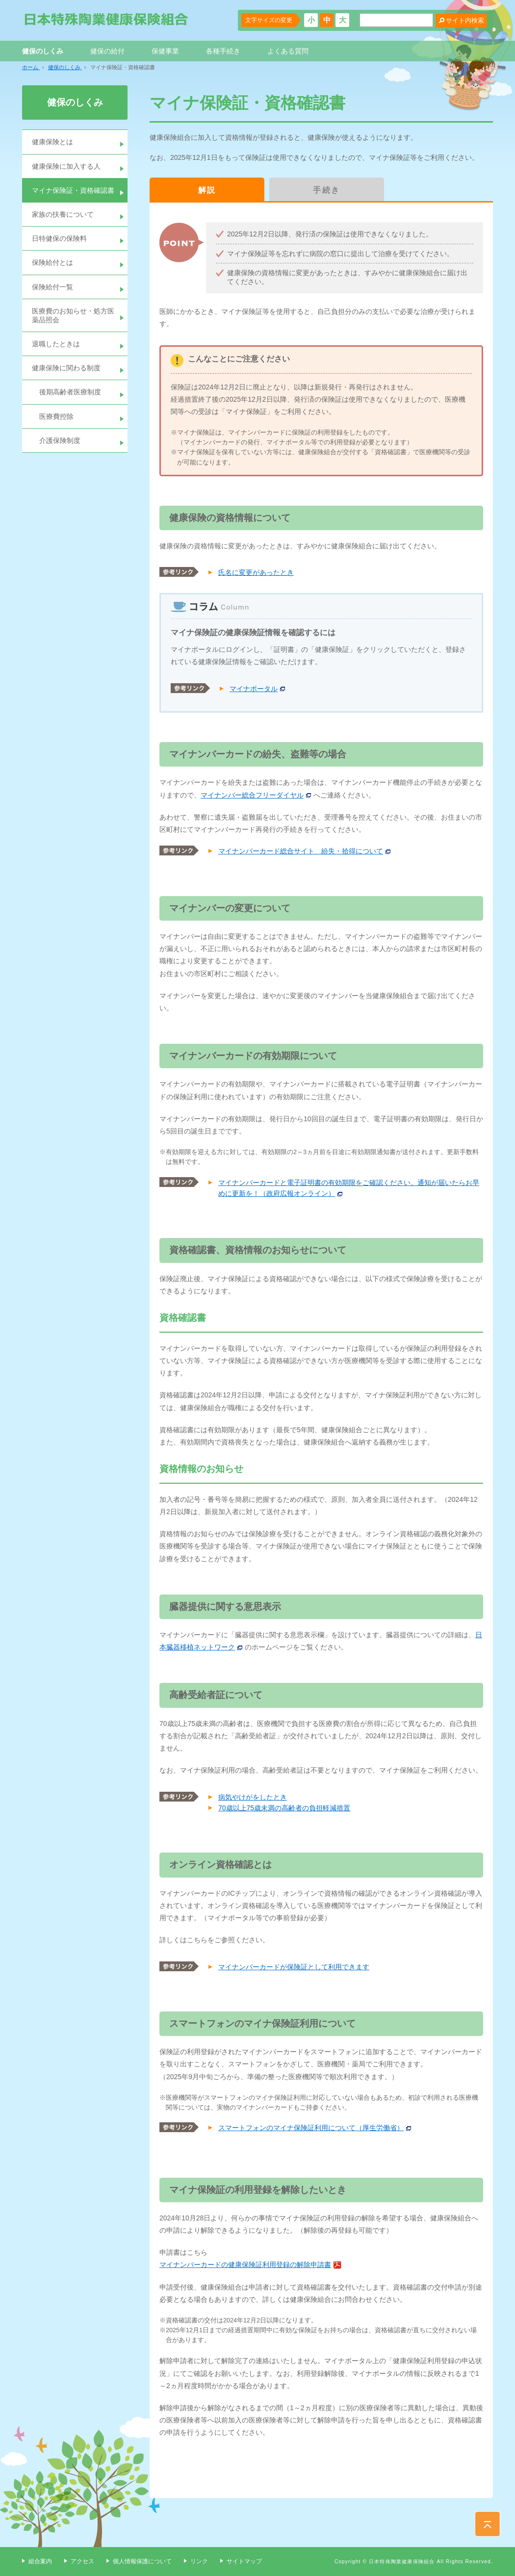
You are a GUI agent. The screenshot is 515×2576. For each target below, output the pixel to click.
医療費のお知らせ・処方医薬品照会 (73, 315)
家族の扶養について (63, 214)
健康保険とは (52, 142)
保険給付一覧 (52, 287)
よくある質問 (288, 51)
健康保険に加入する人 (66, 166)
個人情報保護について (142, 2561)
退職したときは (56, 344)
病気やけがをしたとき (252, 1797)
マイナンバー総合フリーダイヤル (252, 795)
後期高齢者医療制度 (70, 392)
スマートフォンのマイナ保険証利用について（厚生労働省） (311, 2128)
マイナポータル (254, 689)
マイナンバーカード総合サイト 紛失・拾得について (300, 851)
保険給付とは (52, 262)
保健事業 (165, 51)
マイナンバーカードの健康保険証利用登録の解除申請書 (245, 2264)
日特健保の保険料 (59, 238)
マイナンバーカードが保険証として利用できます (293, 1967)
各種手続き (223, 51)
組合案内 (40, 2561)
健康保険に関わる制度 (66, 368)
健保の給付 (107, 51)
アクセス (82, 2561)
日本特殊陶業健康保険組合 (106, 19)
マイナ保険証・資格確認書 (73, 190)
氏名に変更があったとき (256, 572)
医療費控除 (56, 416)
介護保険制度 (59, 440)
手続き (326, 190)
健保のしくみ (42, 51)
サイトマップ (244, 2561)
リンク (199, 2561)
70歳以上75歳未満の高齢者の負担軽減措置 (284, 1808)
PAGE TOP (487, 2524)
